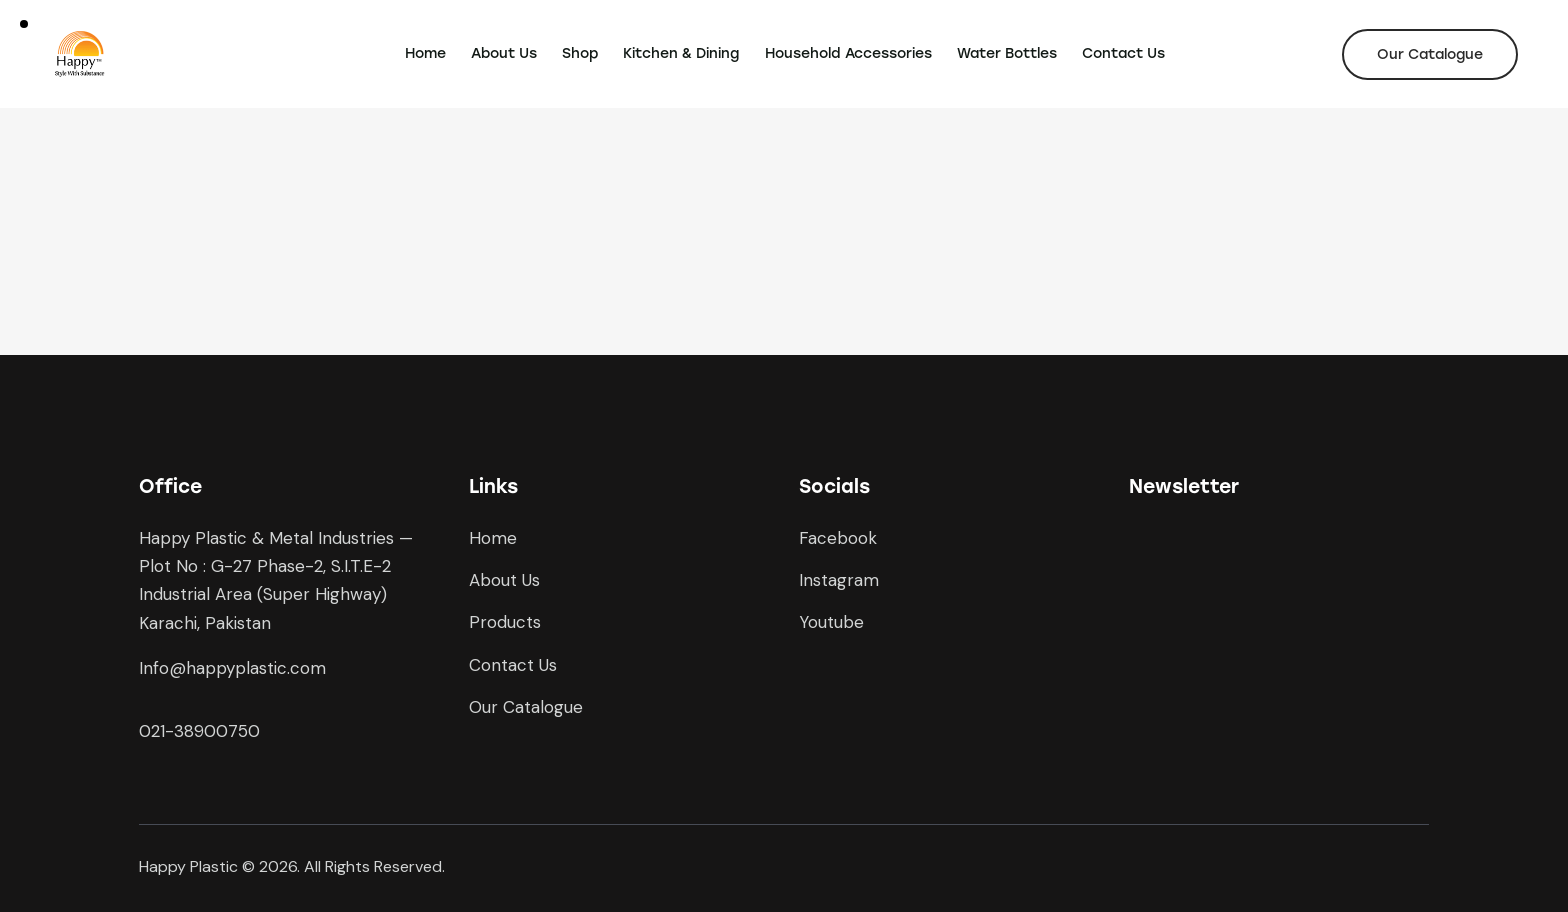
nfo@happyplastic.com (234, 668)
